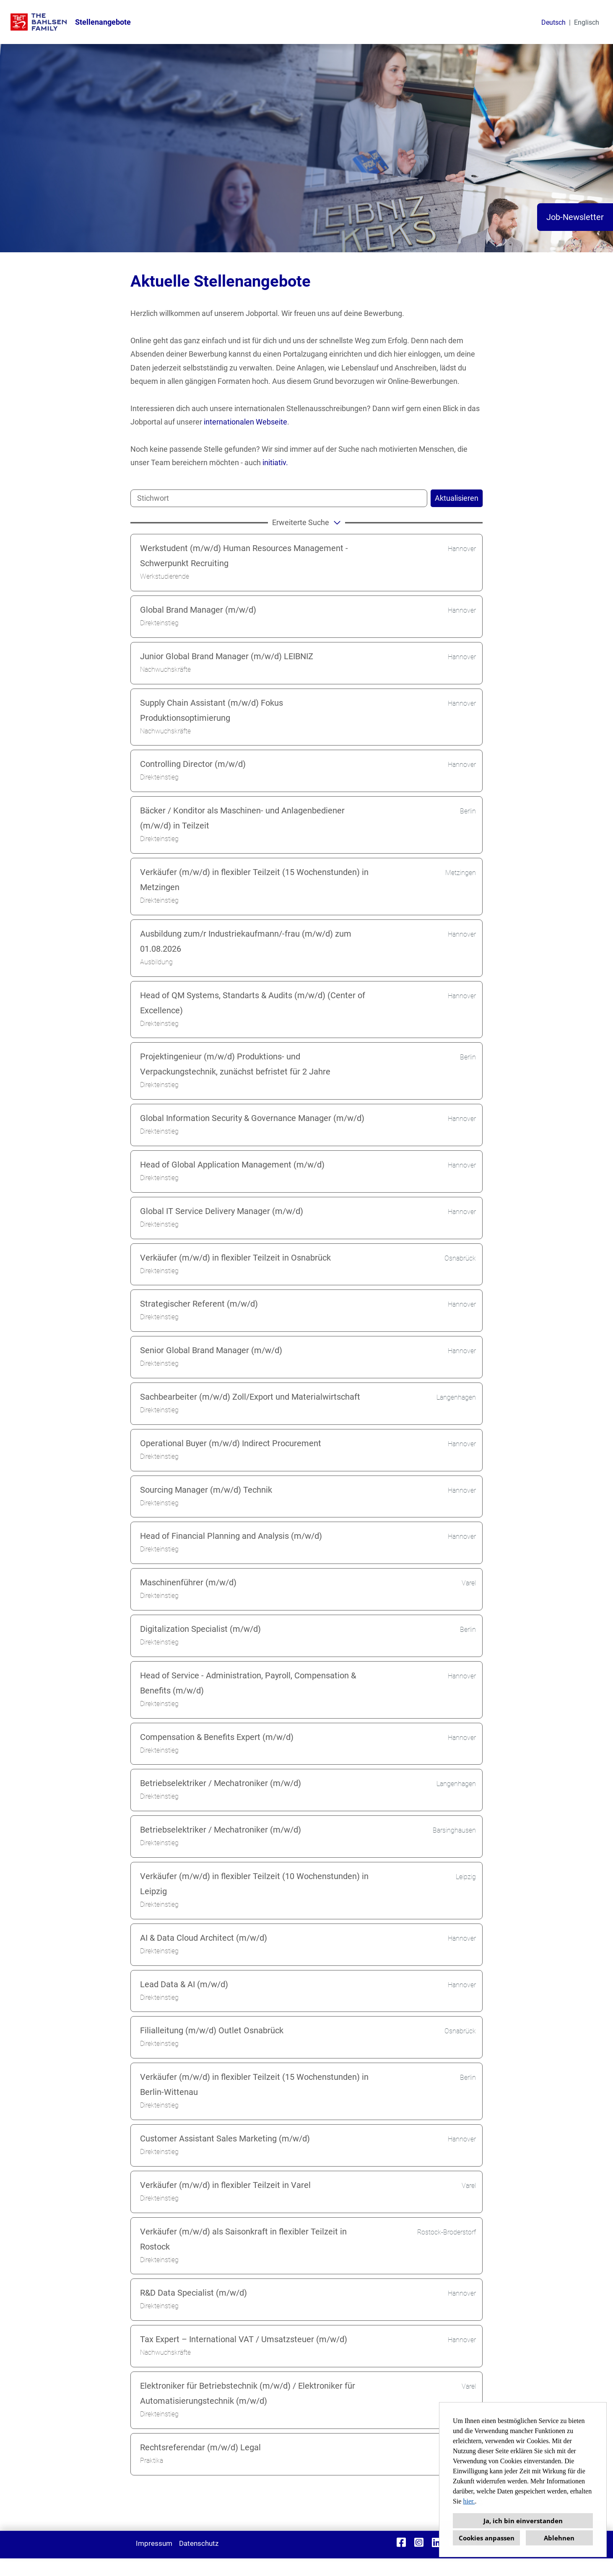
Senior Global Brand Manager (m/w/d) (211, 1350)
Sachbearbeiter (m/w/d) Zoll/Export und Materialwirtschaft (250, 1397)
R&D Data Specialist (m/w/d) (193, 2293)
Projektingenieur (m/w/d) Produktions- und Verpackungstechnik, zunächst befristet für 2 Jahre (235, 1064)
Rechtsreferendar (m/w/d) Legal (200, 2447)
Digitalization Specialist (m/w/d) (200, 1629)
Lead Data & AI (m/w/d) (184, 1984)
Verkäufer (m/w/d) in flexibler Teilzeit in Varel (225, 2185)
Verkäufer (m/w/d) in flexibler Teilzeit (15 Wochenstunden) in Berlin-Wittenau (254, 2084)
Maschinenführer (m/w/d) (188, 1582)
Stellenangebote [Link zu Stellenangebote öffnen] (103, 22)
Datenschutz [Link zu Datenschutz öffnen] (198, 2543)
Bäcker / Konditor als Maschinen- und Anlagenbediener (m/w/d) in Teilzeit (242, 818)
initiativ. (275, 462)
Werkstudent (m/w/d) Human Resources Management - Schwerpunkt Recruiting (244, 555)
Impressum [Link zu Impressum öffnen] (154, 2543)
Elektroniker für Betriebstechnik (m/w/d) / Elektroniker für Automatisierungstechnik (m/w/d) (247, 2393)
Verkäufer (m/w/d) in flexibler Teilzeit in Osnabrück (235, 1258)
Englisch (586, 22)
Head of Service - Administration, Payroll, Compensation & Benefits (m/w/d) (248, 1683)
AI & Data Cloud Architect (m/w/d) (203, 1938)
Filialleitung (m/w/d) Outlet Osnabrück (211, 2030)
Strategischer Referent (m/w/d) (199, 1304)
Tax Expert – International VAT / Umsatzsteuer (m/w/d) (243, 2339)
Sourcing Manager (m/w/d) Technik (206, 1490)
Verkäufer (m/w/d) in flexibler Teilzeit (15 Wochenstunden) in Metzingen (254, 879)
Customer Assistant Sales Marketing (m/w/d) (225, 2138)
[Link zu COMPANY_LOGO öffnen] (38, 22)
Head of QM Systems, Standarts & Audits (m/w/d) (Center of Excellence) (252, 1002)
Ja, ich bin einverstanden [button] (523, 2520)
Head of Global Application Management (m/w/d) (232, 1165)
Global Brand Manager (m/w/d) (198, 610)
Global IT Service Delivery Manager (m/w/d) (221, 1211)
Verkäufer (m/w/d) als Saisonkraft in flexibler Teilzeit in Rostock (243, 2239)
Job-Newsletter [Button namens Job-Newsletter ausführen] (575, 217)
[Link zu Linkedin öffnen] (436, 2542)
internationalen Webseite (245, 421)
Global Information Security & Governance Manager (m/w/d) (252, 1118)
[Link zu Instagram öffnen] (419, 2542)
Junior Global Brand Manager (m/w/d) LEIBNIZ (226, 656)
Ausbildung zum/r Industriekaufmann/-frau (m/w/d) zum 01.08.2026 (245, 941)
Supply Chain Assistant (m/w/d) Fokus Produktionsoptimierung (211, 710)
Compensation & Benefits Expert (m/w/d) (217, 1737)
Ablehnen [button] (559, 2538)
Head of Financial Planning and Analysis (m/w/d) (231, 1536)
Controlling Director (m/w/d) (193, 764)
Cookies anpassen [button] (486, 2538)
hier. (469, 2501)
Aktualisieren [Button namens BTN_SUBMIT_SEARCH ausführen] (456, 498)
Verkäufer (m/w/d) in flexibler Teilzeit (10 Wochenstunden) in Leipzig (254, 1883)
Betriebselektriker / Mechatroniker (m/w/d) (220, 1783)
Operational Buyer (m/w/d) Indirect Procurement (230, 1443)
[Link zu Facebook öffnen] (401, 2542)
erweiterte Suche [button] (307, 522)
